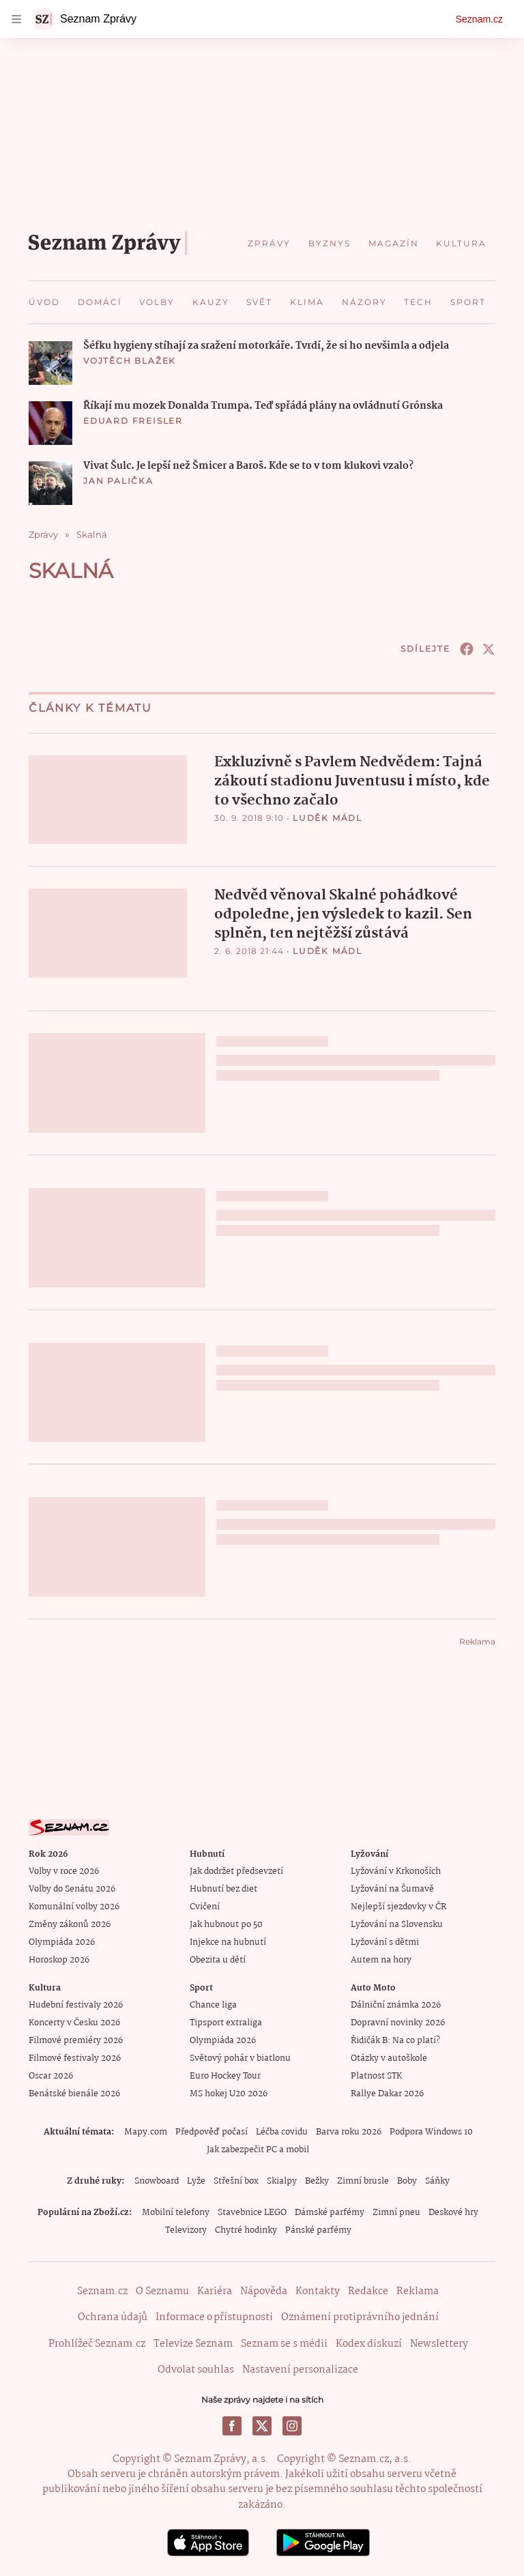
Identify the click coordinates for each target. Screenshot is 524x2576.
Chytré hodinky (246, 2230)
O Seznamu (162, 2291)
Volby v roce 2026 (64, 1871)
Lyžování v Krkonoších (396, 1871)
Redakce (368, 2291)
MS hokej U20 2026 (228, 2093)
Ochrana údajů (112, 2317)
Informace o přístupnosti (214, 2317)
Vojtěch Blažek (129, 361)
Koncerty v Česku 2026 (74, 2022)
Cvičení (205, 1906)
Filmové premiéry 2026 (76, 2040)
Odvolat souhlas (196, 2369)
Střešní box (236, 2180)
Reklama (417, 2291)
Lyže (196, 2180)
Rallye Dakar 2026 (387, 2093)
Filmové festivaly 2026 (75, 2058)
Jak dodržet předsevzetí (236, 1871)
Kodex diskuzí (369, 2343)
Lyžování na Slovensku (397, 1924)
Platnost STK (376, 2075)
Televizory (186, 2230)
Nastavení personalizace (300, 2369)
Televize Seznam (193, 2343)
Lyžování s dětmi (385, 1942)
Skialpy (282, 2180)
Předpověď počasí (211, 2131)
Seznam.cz (479, 19)
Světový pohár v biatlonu (240, 2058)
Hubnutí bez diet (223, 1888)
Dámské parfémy (329, 2212)
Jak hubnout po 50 (226, 1924)
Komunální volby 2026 (74, 1906)
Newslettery (439, 2343)
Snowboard (156, 2180)
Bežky (317, 2180)
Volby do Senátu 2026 (72, 1888)
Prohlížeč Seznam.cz (96, 2343)
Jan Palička (118, 481)
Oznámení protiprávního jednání (360, 2317)
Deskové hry (453, 2212)
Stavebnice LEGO (252, 2212)
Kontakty (317, 2291)
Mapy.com (145, 2131)
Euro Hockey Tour (225, 2075)
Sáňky (437, 2180)
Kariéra (214, 2291)
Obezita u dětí (218, 1959)
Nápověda (263, 2291)
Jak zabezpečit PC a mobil (258, 2149)
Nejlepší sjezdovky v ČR (398, 1906)
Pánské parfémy (318, 2230)
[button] (50, 363)
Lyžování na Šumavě (392, 1888)
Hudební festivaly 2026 (76, 2004)
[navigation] (16, 19)
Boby (407, 2180)
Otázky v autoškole (389, 2058)
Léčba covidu (282, 2131)
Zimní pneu (396, 2212)
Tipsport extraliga (226, 2022)
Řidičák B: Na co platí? (395, 2040)
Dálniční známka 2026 (396, 2004)
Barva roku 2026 (348, 2131)
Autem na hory (381, 1959)
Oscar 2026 (51, 2075)
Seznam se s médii (284, 2343)
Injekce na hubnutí (228, 1942)
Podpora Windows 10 (431, 2131)
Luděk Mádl (327, 818)
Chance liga (213, 2004)
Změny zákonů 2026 (70, 1924)
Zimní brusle (363, 2180)
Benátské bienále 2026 (74, 2093)
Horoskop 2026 (59, 1959)
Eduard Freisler (133, 421)
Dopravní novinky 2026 (398, 2022)
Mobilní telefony (175, 2212)
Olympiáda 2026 (62, 1942)
